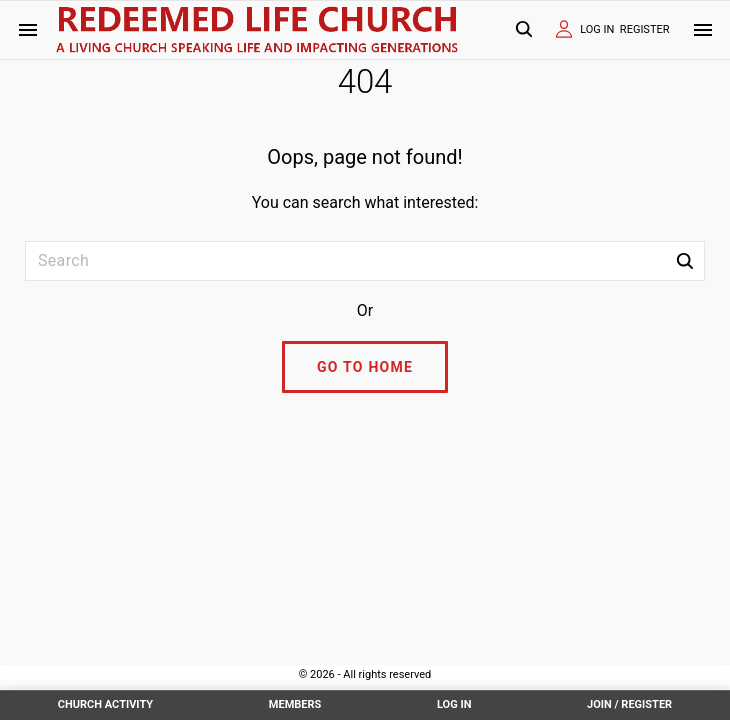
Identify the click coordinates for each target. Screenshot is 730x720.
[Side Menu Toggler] (28, 30)
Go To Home (365, 367)
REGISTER (645, 29)
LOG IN (597, 29)
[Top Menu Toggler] (703, 30)
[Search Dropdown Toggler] (523, 30)
